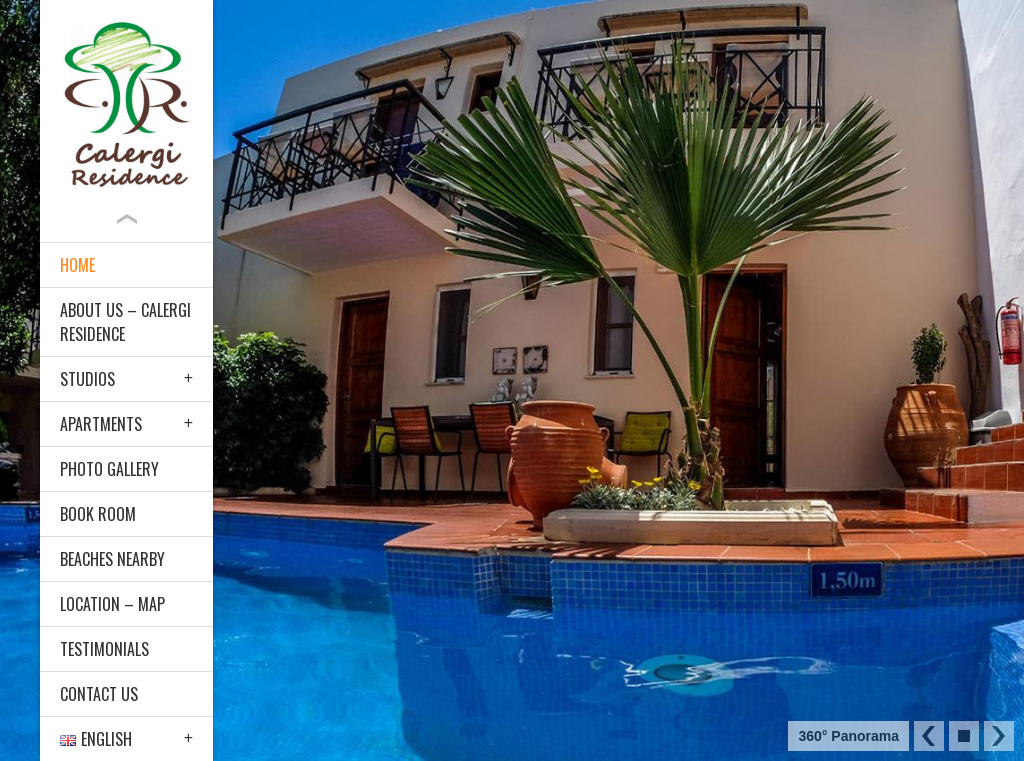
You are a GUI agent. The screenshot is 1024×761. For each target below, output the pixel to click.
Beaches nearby (112, 559)
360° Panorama (848, 736)
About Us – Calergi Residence (125, 322)
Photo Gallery (109, 469)
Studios (87, 379)
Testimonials (104, 649)
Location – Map (112, 604)
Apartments (101, 424)
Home (77, 265)
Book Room (98, 514)
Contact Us (99, 694)
